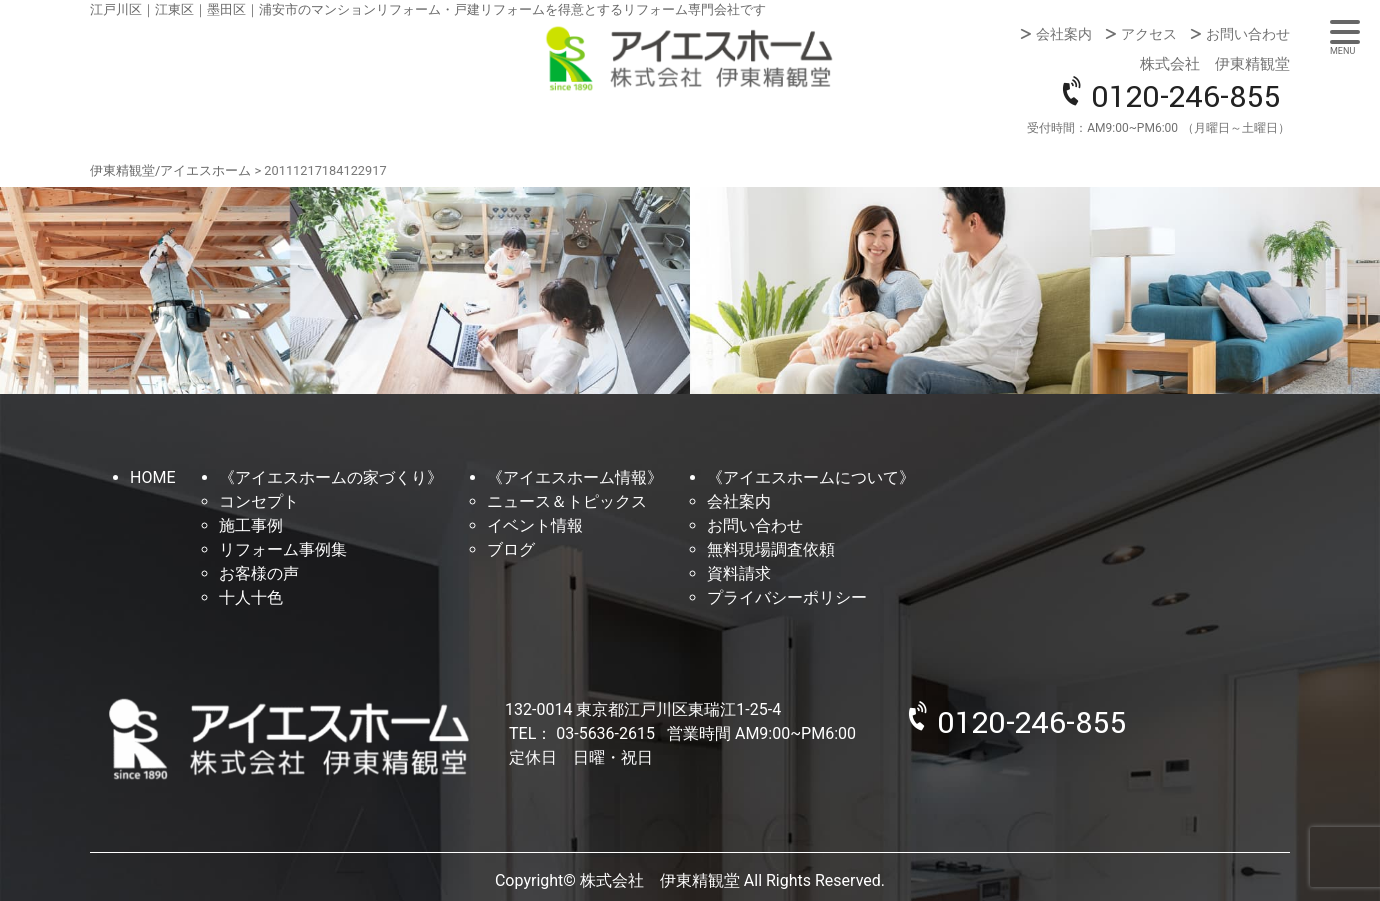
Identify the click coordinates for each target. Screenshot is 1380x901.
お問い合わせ (1248, 34)
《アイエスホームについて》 (811, 477)
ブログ (511, 549)
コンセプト (259, 501)
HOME (152, 477)
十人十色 (251, 597)
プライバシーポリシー (787, 597)
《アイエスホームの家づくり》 (331, 477)
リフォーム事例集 (283, 549)
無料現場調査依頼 (771, 549)
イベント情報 (535, 525)
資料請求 (739, 573)
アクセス (1149, 34)
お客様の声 (259, 573)
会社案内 (1064, 34)
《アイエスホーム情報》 (575, 477)
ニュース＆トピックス (567, 501)
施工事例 (251, 525)
